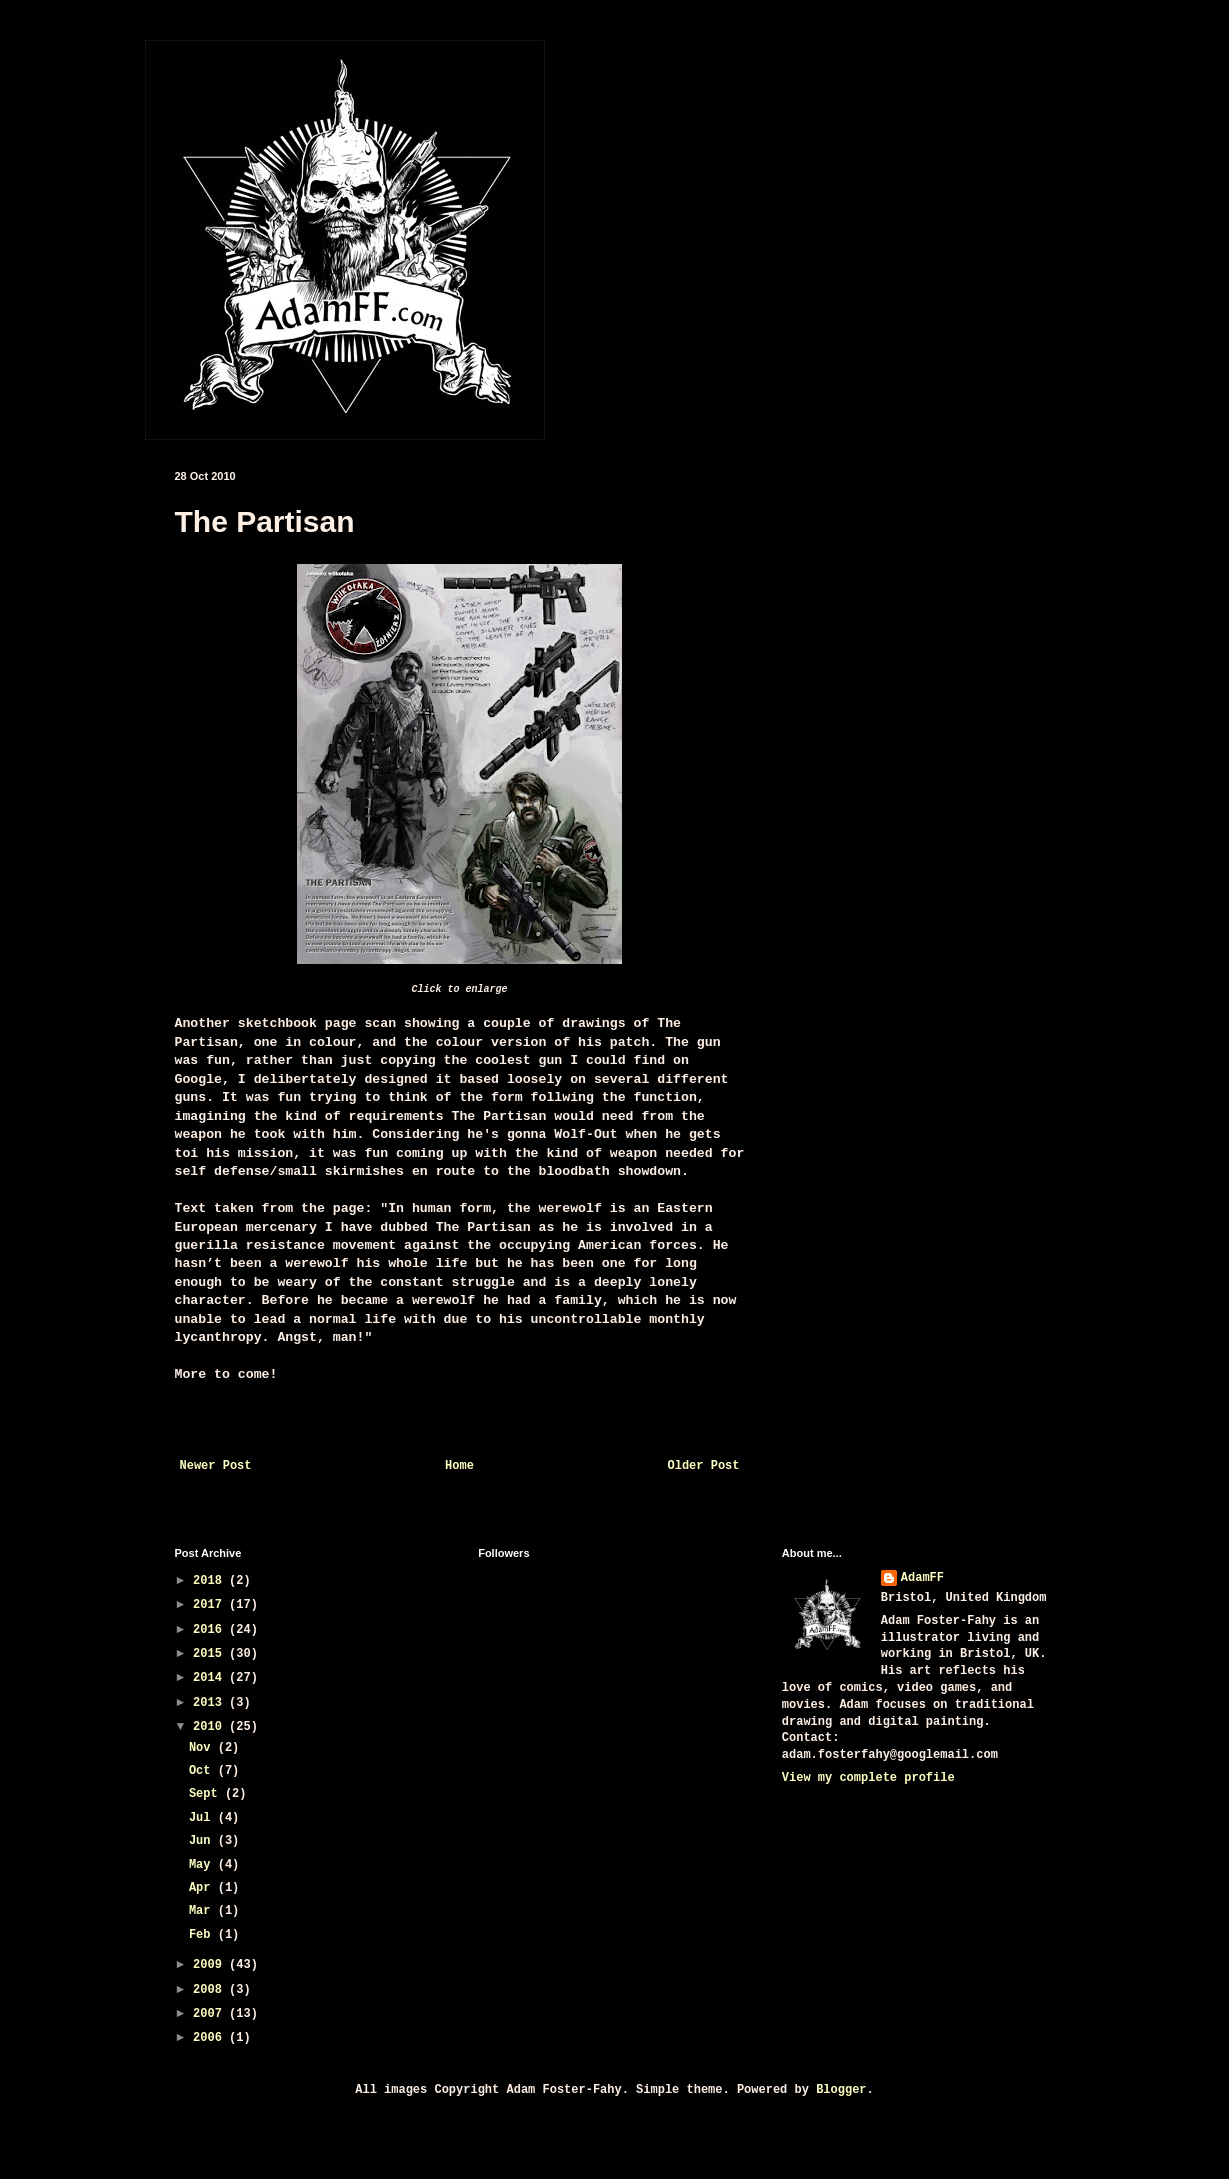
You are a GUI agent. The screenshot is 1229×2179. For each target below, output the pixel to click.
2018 (211, 1581)
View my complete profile (868, 1778)
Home (459, 1466)
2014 (211, 1678)
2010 (211, 1727)
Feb (203, 1935)
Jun (203, 1841)
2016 (211, 1630)
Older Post (703, 1466)
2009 (211, 1965)
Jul (203, 1818)
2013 (211, 1703)
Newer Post (216, 1466)
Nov (203, 1748)
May (203, 1865)
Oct (203, 1771)
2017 (211, 1605)
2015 (211, 1654)
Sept (207, 1794)
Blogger (841, 2090)
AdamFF (922, 1578)
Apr (203, 1888)
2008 (211, 1990)
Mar (203, 1911)
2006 (211, 2038)
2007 (211, 2014)
